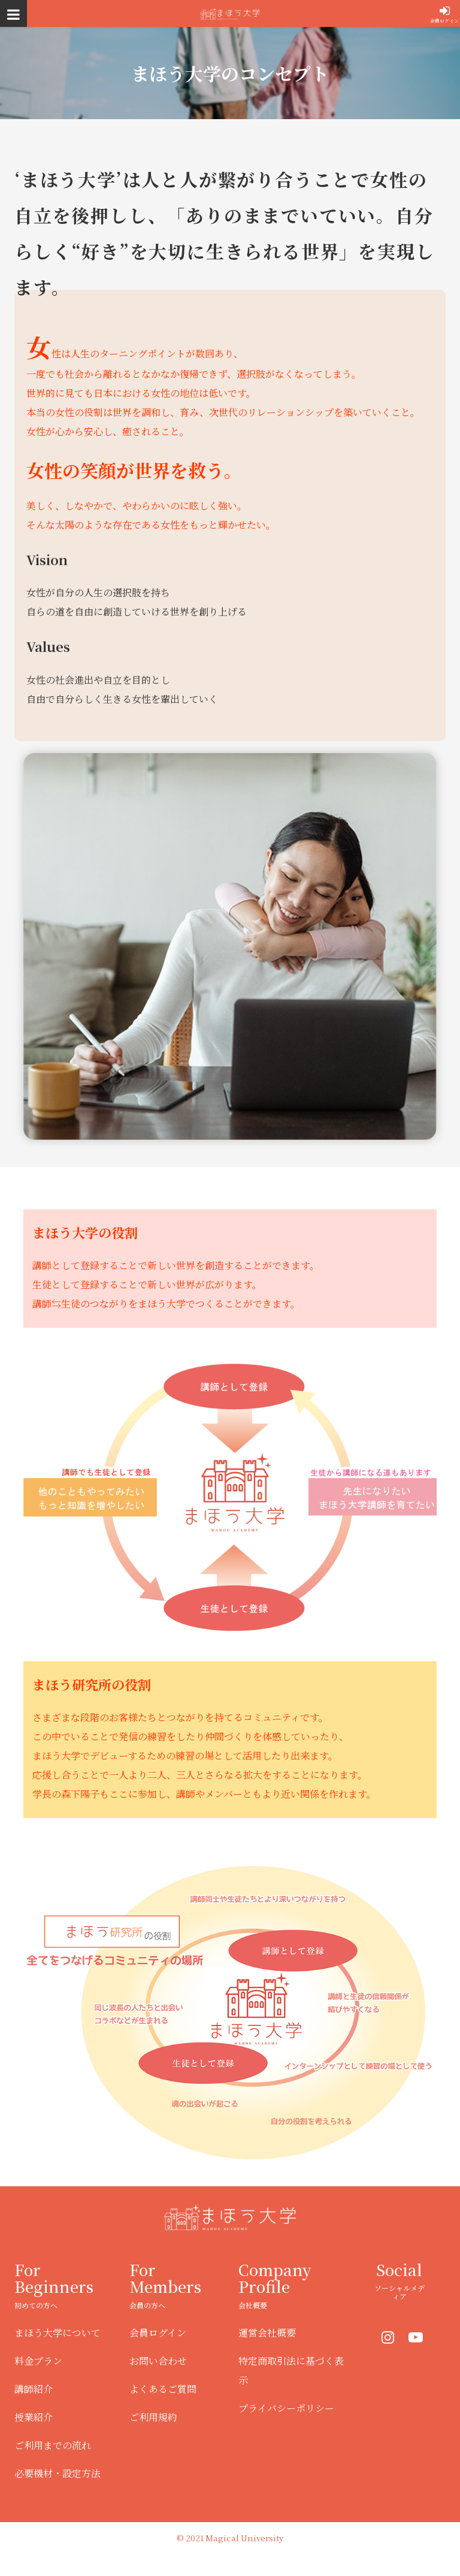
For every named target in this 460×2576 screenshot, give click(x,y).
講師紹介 (33, 2389)
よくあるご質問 (162, 2389)
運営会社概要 (267, 2333)
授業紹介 (33, 2417)
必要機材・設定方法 (57, 2473)
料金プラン (38, 2361)
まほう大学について (57, 2333)
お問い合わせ (158, 2361)
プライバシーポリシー (286, 2408)
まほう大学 (230, 13)
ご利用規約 (153, 2417)
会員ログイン (444, 20)
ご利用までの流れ (52, 2445)
